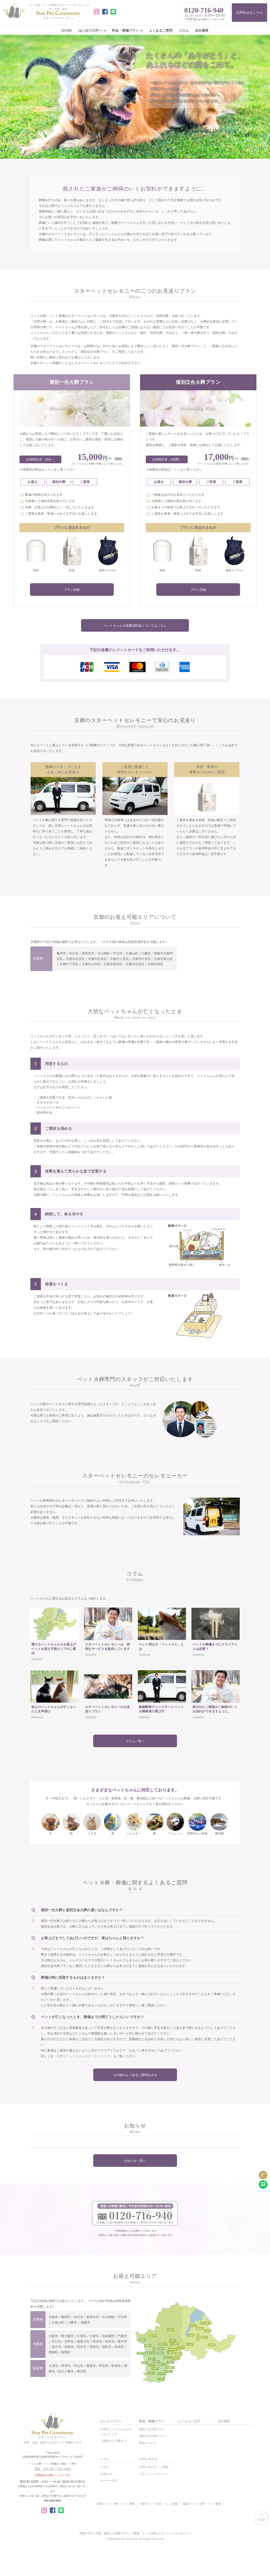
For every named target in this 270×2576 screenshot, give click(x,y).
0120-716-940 (57, 2495)
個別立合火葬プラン (152, 2462)
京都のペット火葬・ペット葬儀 (115, 2529)
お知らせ (106, 2500)
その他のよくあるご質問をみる (135, 2101)
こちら (49, 469)
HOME (67, 30)
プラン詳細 (72, 589)
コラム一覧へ (135, 1767)
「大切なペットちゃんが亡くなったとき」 (83, 2082)
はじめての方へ (90, 30)
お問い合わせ (148, 2485)
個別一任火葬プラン (152, 2455)
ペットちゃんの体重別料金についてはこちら (135, 625)
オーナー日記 (109, 2506)
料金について (148, 2469)
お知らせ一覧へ (135, 2186)
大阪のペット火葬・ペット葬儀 (159, 2529)
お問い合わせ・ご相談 (153, 2493)
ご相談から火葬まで (113, 2466)
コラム (184, 30)
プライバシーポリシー (153, 2500)
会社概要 (201, 30)
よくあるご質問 (160, 30)
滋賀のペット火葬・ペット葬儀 (202, 2529)
